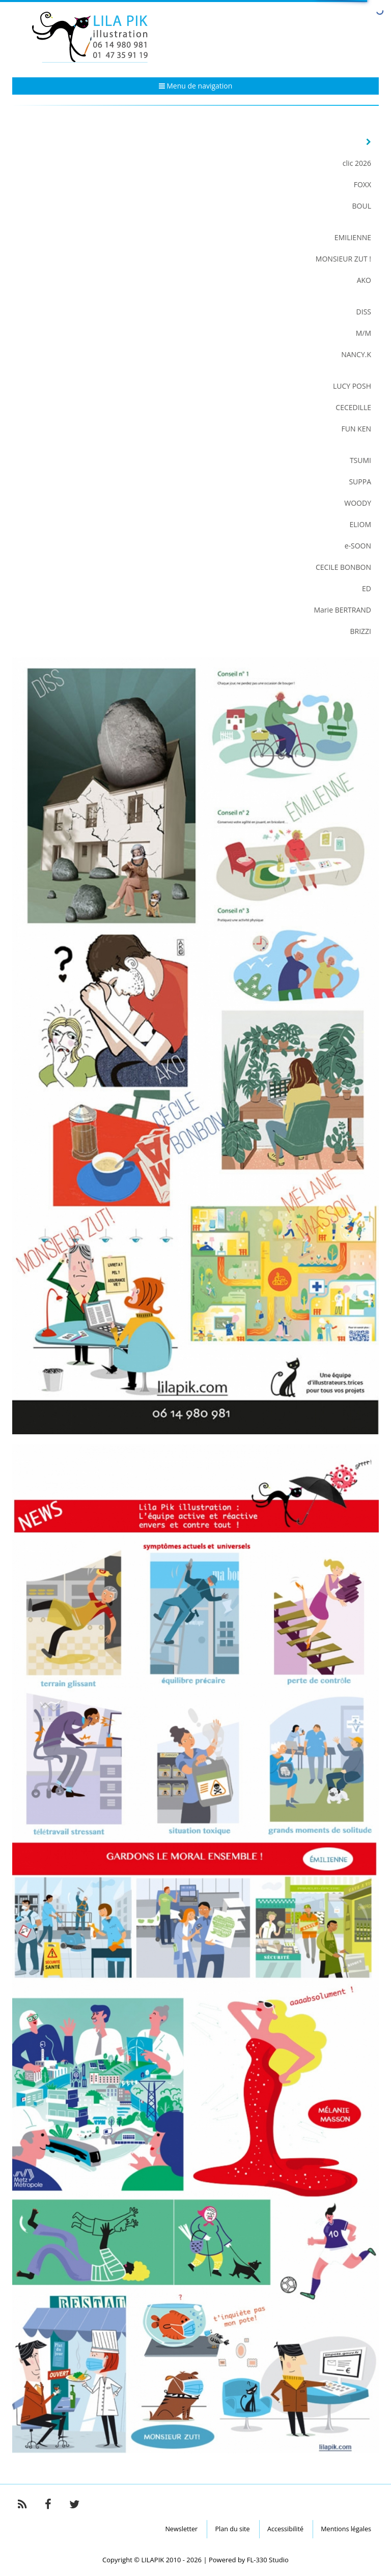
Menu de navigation (196, 86)
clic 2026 (357, 163)
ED (366, 588)
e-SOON (358, 546)
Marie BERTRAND (343, 610)
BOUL (361, 206)
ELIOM (360, 524)
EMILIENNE (352, 237)
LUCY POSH (352, 386)
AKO (364, 280)
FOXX (362, 184)
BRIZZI (360, 631)
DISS (363, 311)
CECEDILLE (353, 407)
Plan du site (232, 2529)
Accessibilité (285, 2529)
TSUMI (360, 460)
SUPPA (360, 481)
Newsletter (181, 2529)
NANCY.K (356, 354)
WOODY (357, 503)
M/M (363, 333)
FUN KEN (356, 428)
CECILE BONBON (343, 567)
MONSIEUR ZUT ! (343, 259)
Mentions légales (346, 2529)
